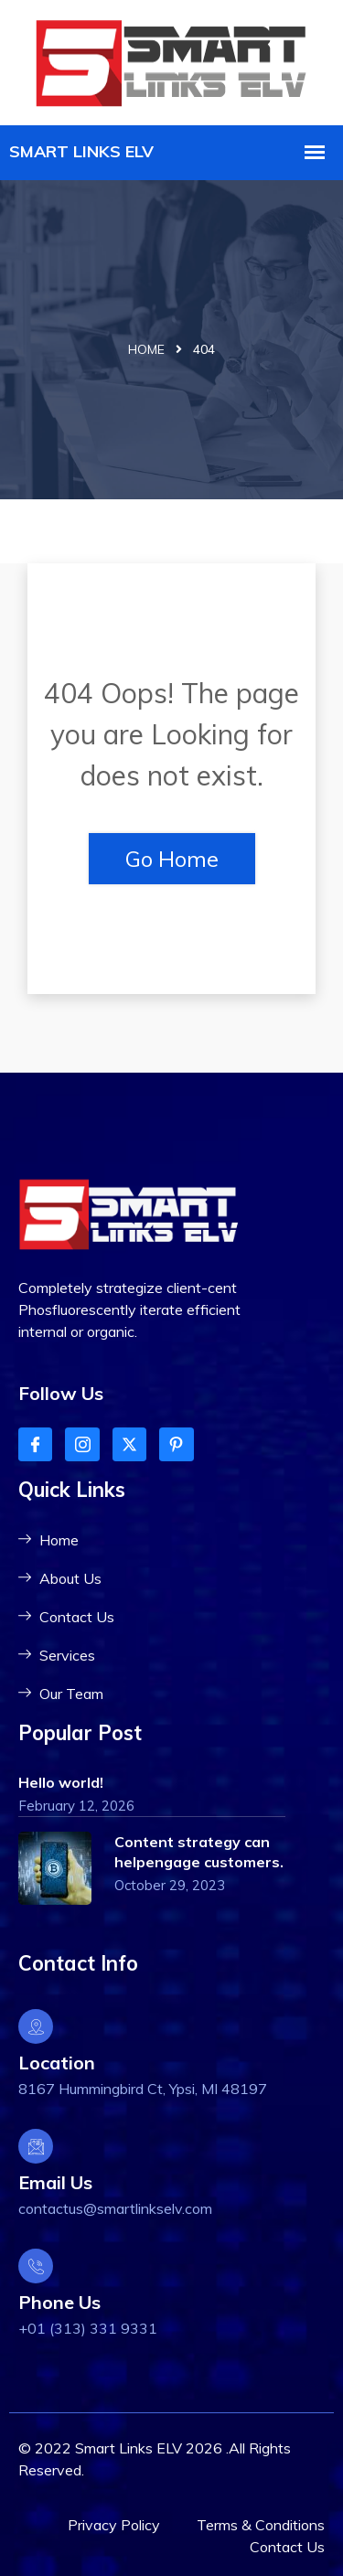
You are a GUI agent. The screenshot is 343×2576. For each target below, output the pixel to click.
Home (146, 349)
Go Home (172, 858)
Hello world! (60, 1782)
